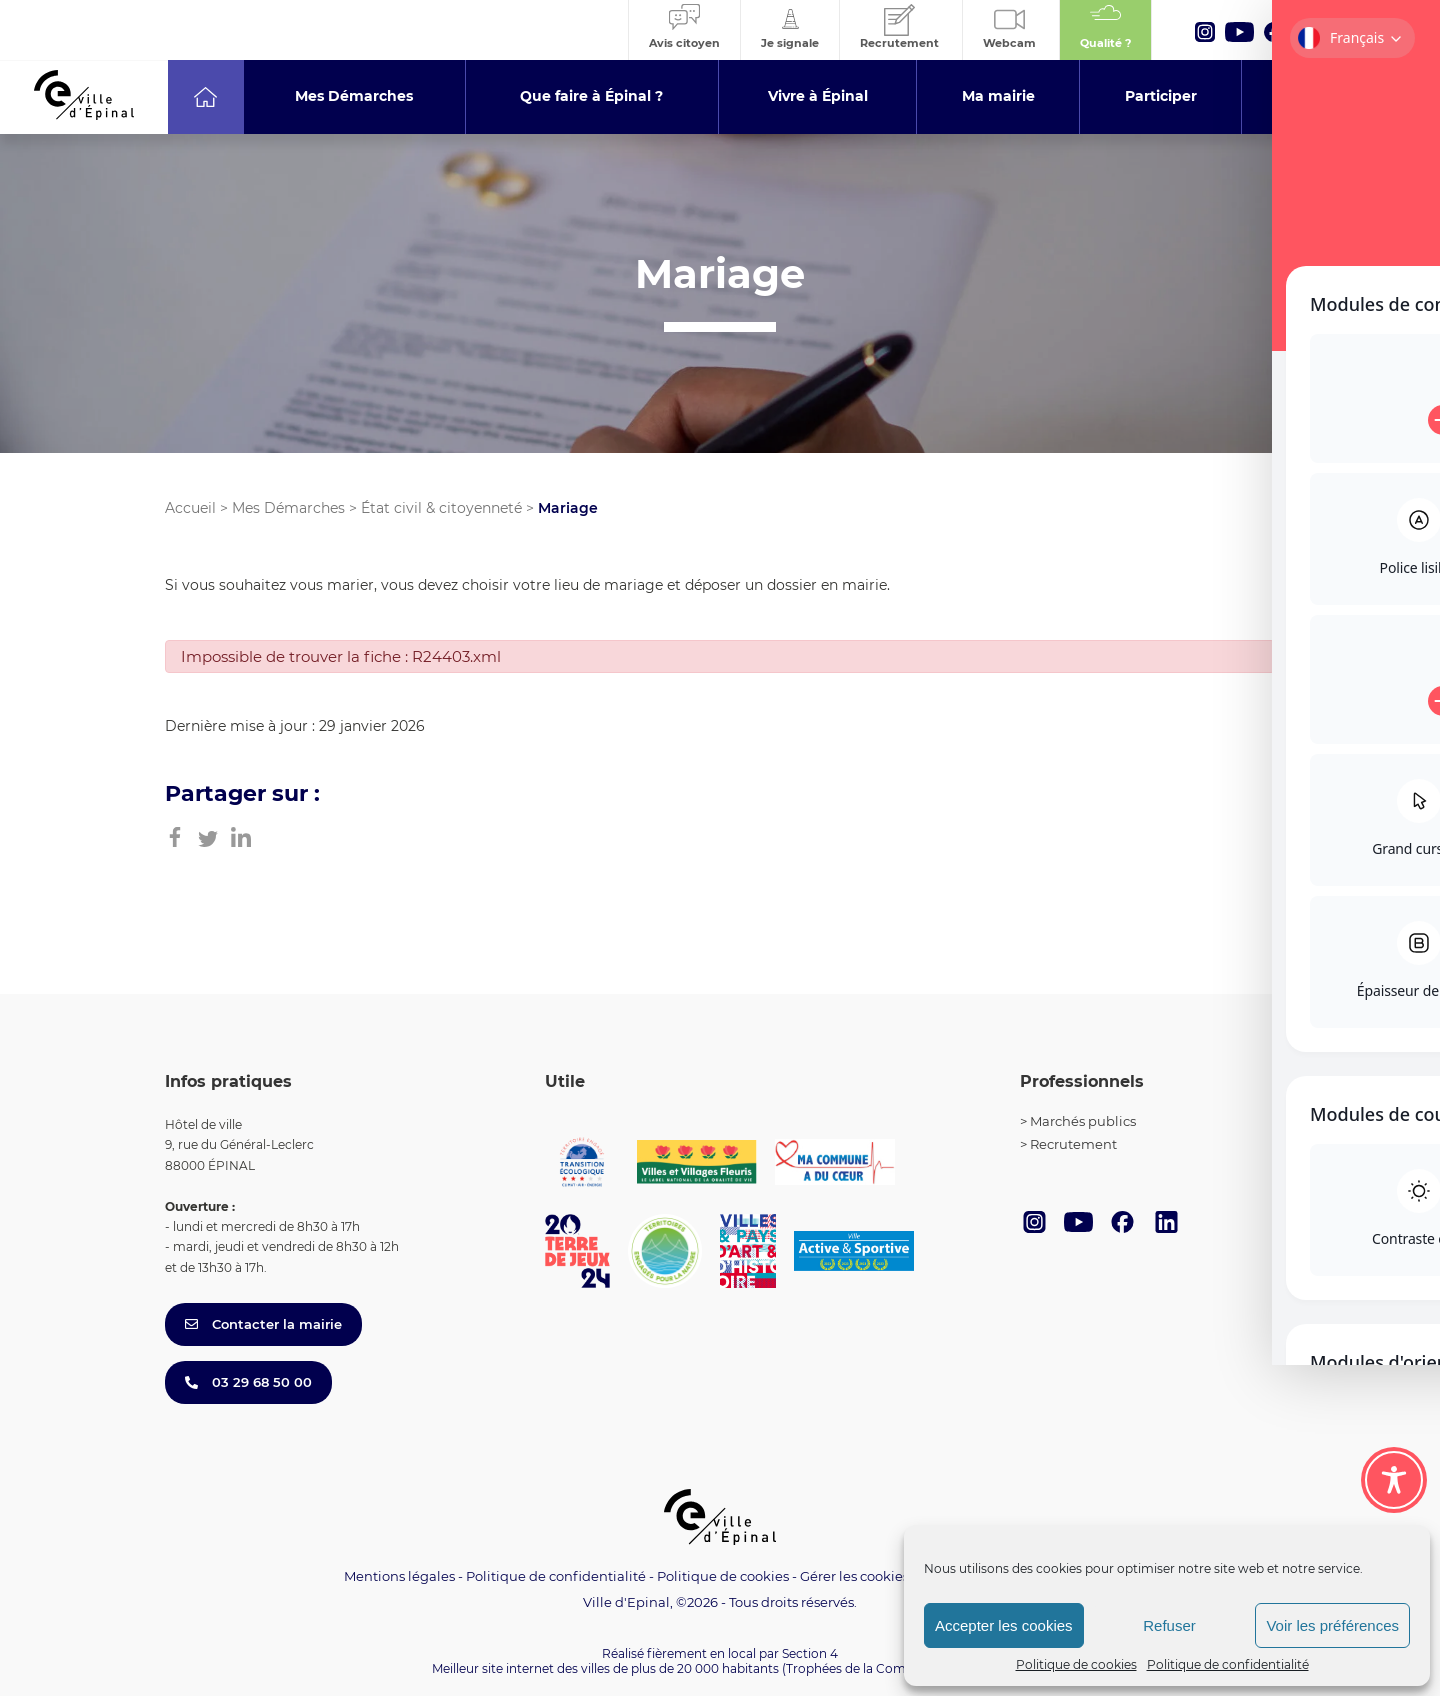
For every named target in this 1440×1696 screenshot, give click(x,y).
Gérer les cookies (854, 1576)
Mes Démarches (288, 508)
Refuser (1169, 1625)
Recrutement (1073, 1144)
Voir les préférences (1332, 1625)
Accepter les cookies (1004, 1625)
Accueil (190, 508)
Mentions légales (399, 1576)
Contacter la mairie (263, 1324)
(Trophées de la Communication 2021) (895, 1668)
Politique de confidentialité (1228, 1664)
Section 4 (810, 1653)
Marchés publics (1083, 1121)
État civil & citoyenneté (441, 508)
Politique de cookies (1076, 1664)
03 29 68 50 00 (248, 1382)
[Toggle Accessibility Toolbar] (1394, 1480)
